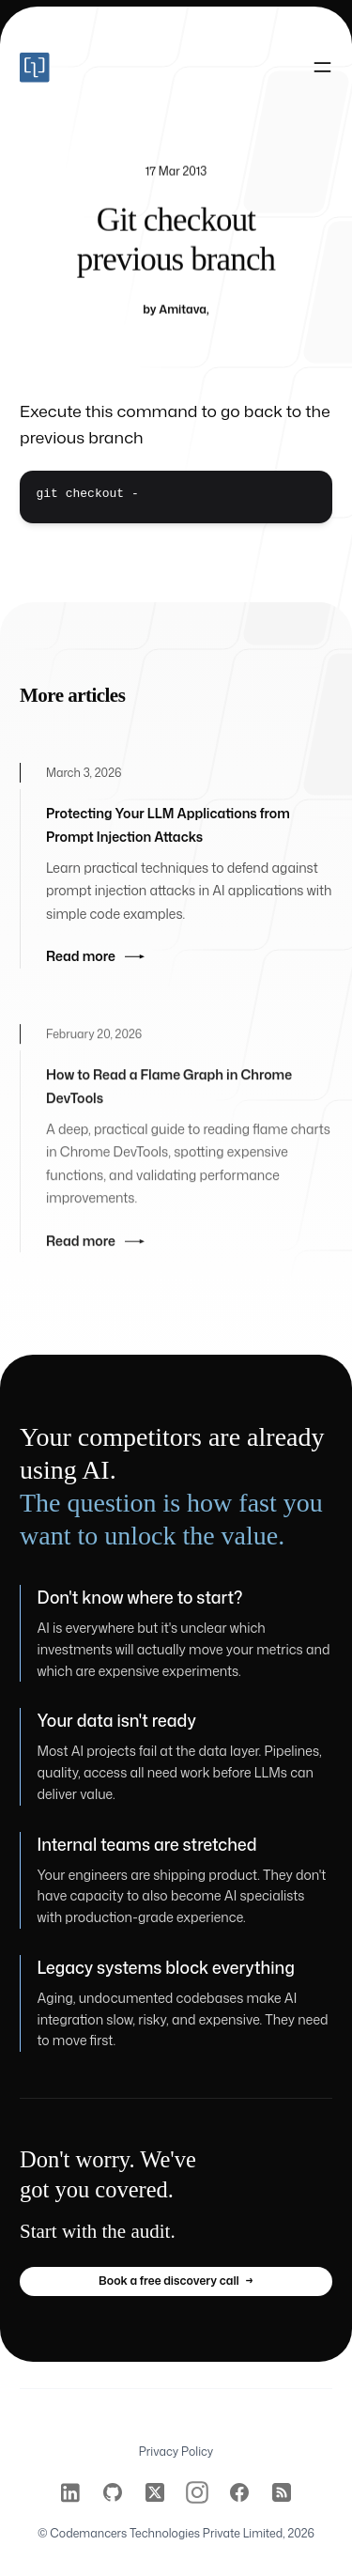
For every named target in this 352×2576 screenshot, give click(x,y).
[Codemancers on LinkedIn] (70, 2492)
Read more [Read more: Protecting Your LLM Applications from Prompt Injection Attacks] (95, 967)
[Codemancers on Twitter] (155, 2492)
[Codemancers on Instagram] (197, 2492)
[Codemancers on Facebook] (239, 2492)
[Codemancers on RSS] (281, 2492)
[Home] (98, 68)
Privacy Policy (176, 2452)
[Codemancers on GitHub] (112, 2492)
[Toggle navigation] (322, 68)
